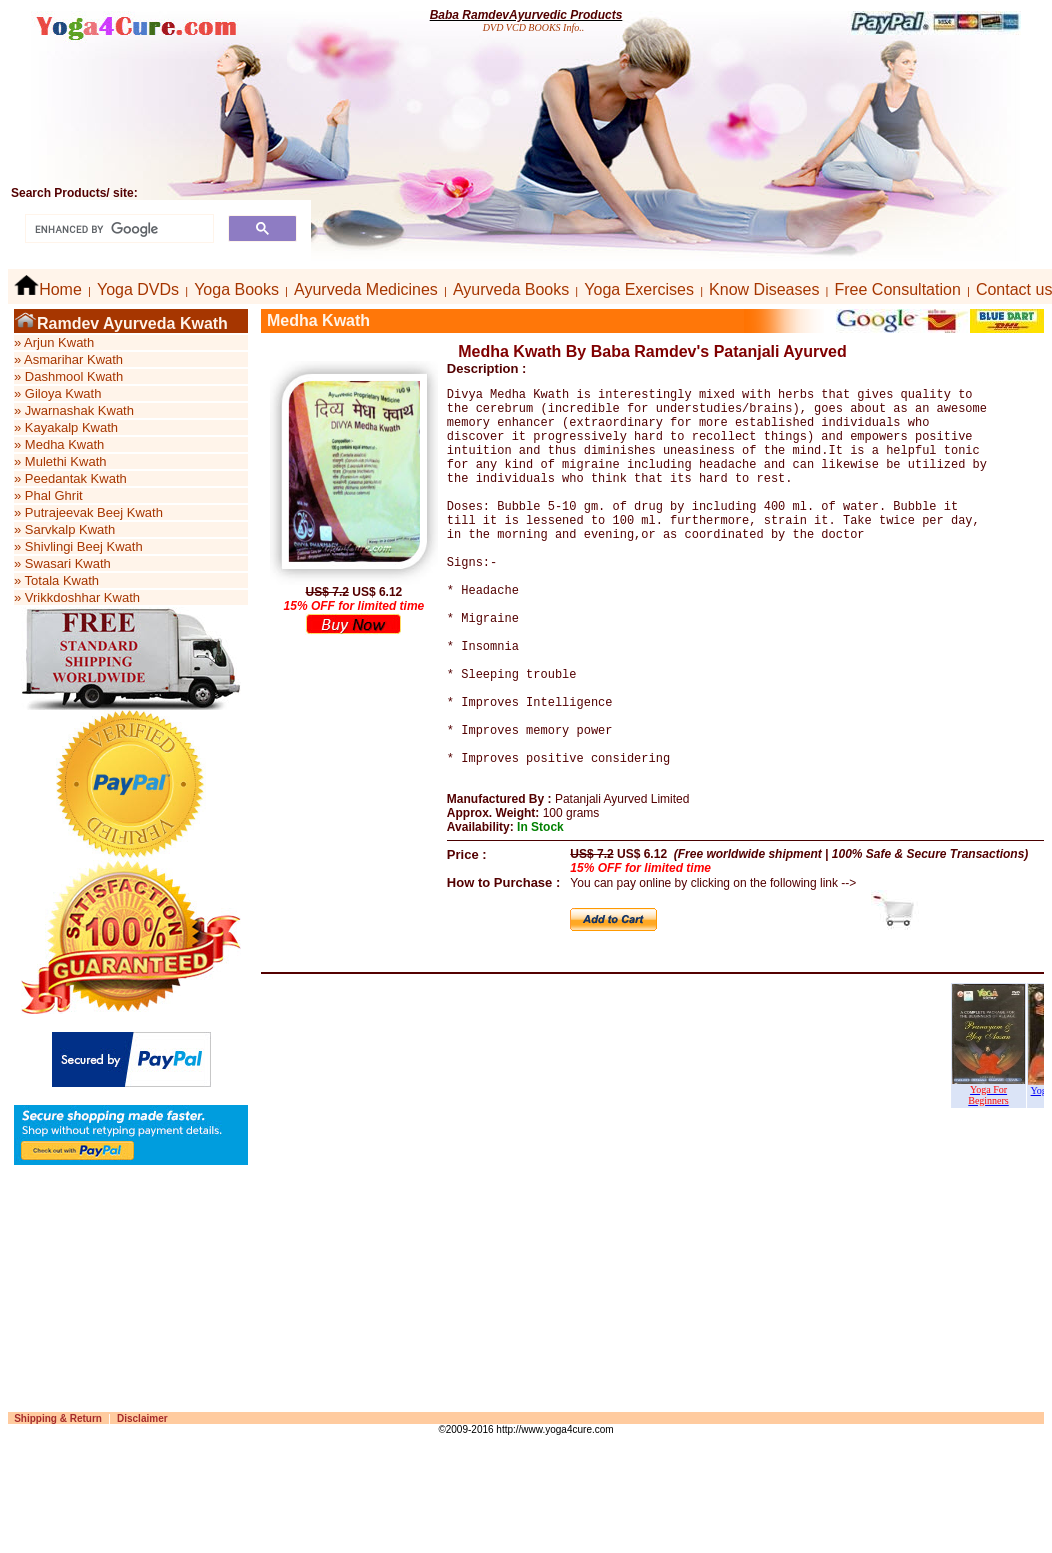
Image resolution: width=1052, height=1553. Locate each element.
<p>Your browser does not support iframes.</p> (652, 1133)
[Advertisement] (483, 1359)
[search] (117, 229)
